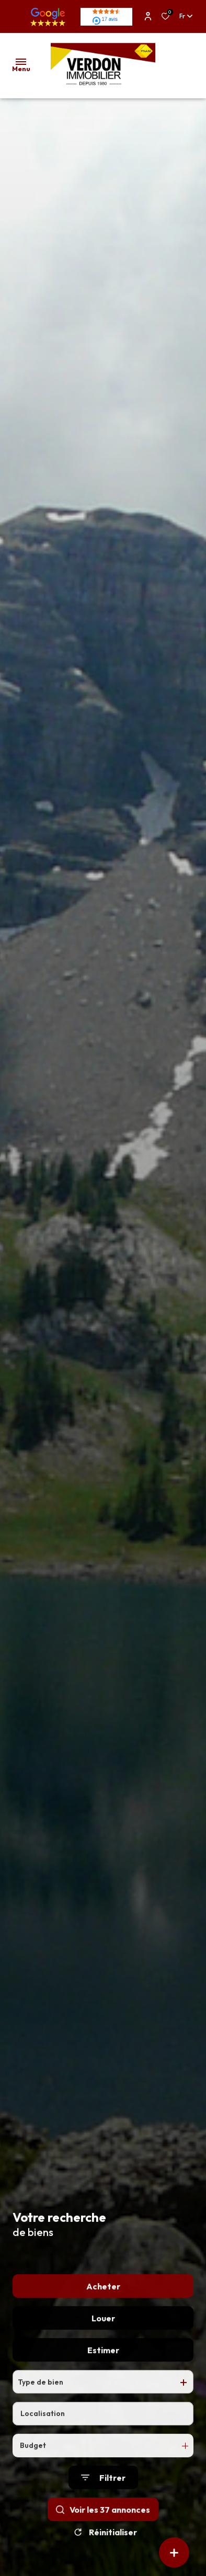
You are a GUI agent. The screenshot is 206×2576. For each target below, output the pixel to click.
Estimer (103, 2374)
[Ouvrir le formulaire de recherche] (103, 2501)
